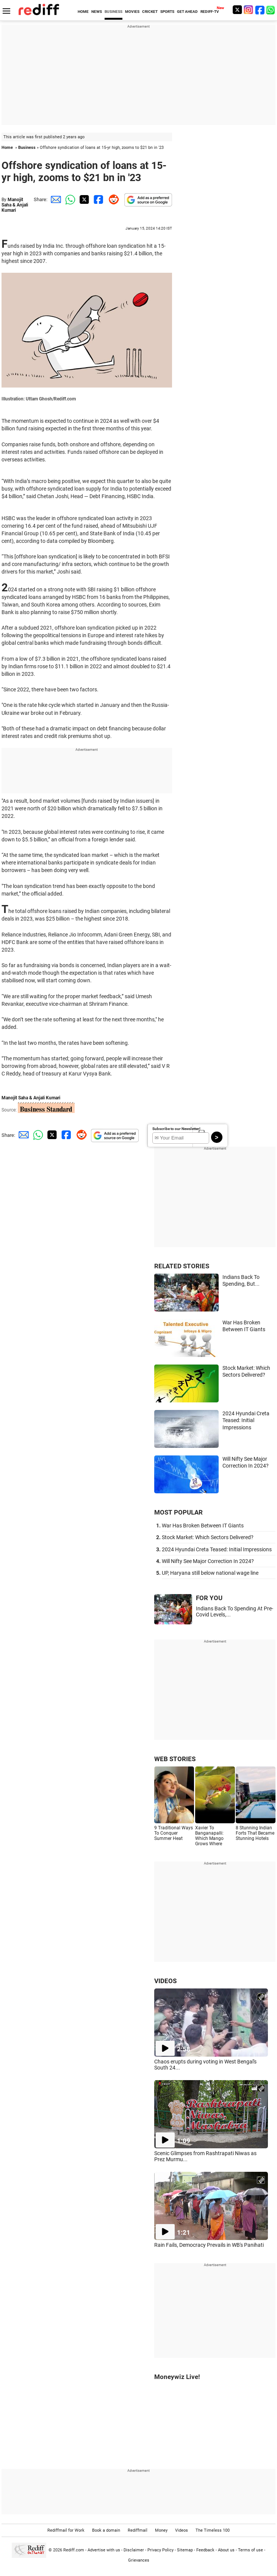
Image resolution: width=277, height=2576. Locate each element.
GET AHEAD (187, 11)
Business (27, 147)
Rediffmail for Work (66, 2530)
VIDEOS (165, 1981)
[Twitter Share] (83, 199)
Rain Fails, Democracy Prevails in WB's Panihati (209, 2245)
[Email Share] (54, 199)
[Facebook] (260, 9)
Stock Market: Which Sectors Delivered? (208, 1537)
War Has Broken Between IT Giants (203, 1525)
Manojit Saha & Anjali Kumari (15, 205)
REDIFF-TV (209, 11)
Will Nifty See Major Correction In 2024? (208, 1561)
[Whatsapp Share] (69, 199)
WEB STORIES (175, 1759)
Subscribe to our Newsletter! (176, 1128)
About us (226, 2550)
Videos (181, 2530)
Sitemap (185, 2550)
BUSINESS (113, 11)
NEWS (96, 11)
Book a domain (106, 2530)
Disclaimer (134, 2550)
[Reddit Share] (112, 199)
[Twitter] (237, 9)
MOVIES (132, 11)
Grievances (138, 2560)
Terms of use (250, 2550)
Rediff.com (73, 2550)
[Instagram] (248, 9)
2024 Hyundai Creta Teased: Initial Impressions (245, 1420)
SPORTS (167, 11)
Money (161, 2530)
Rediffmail (137, 2530)
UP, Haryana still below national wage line (210, 1573)
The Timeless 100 (213, 2530)
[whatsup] (271, 9)
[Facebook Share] (98, 199)
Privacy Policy (160, 2550)
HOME (83, 11)
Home (7, 147)
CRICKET (150, 11)
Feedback (205, 2550)
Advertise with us (104, 2550)
